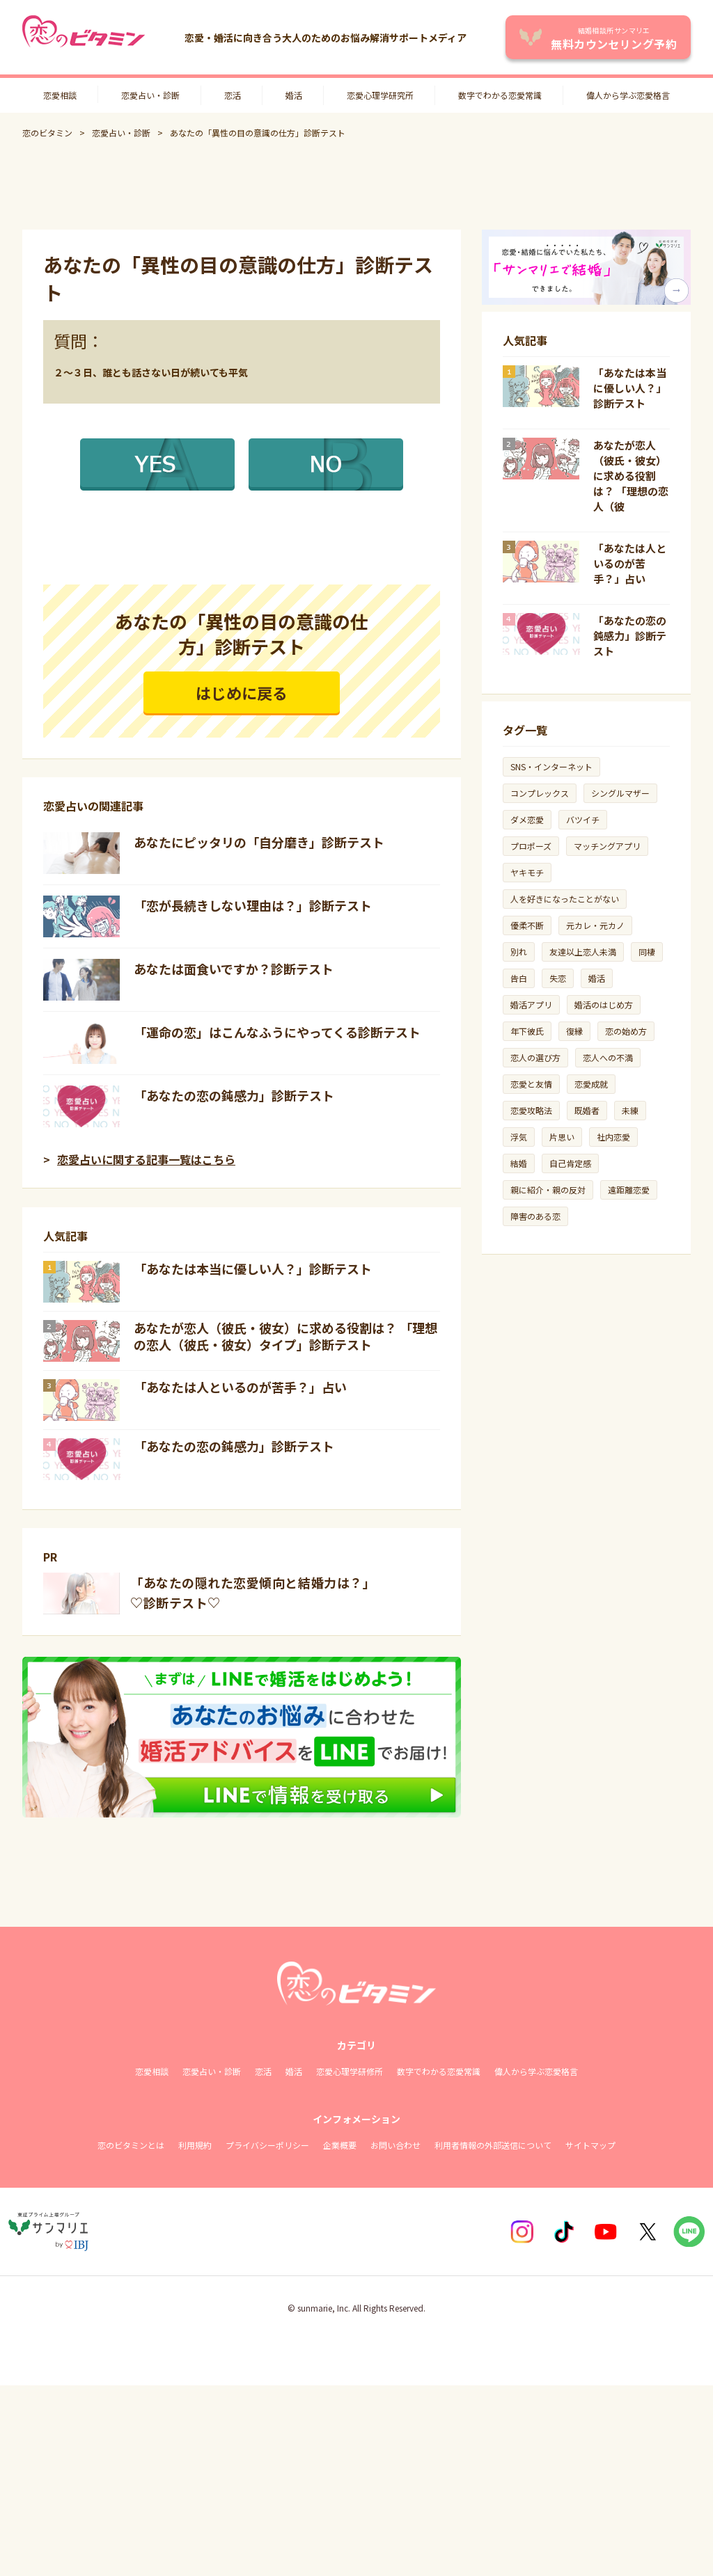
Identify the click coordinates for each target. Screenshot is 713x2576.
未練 (630, 1110)
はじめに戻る (242, 692)
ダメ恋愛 (527, 819)
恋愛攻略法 (531, 1110)
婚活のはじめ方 (603, 1004)
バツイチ (583, 819)
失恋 (557, 978)
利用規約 (195, 2145)
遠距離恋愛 (629, 1189)
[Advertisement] (356, 184)
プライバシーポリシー (267, 2145)
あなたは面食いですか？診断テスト (234, 969)
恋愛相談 (60, 95)
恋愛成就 (591, 1084)
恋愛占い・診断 (150, 95)
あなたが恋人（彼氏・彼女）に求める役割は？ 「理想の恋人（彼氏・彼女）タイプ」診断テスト (285, 1336)
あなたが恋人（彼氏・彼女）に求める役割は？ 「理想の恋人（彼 (630, 476)
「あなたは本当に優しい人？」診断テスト (253, 1268)
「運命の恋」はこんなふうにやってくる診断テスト (277, 1032)
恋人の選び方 (535, 1057)
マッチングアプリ (607, 846)
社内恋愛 (613, 1137)
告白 (518, 978)
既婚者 (587, 1110)
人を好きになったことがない (564, 899)
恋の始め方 (626, 1031)
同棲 (646, 951)
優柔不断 (527, 925)
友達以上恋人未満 (582, 951)
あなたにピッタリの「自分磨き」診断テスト (259, 842)
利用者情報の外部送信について (492, 2145)
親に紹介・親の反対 (548, 1189)
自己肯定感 (570, 1163)
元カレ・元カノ (595, 925)
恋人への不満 (608, 1057)
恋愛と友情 (531, 1084)
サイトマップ (590, 2145)
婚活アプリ (531, 1004)
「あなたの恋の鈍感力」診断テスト (234, 1095)
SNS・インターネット (551, 766)
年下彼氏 (527, 1031)
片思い (561, 1137)
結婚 (518, 1163)
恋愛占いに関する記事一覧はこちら (146, 1159)
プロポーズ (530, 846)
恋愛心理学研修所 (349, 2071)
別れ (518, 951)
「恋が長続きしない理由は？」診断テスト (253, 905)
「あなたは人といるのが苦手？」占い (240, 1387)
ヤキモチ (527, 872)
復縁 (574, 1031)
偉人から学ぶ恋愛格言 (628, 95)
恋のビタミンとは (130, 2145)
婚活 (293, 95)
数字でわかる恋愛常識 (500, 95)
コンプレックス (539, 793)
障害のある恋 (535, 1216)
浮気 (518, 1137)
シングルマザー (620, 793)
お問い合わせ (395, 2145)
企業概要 (339, 2145)
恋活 (232, 95)
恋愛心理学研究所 (380, 95)
